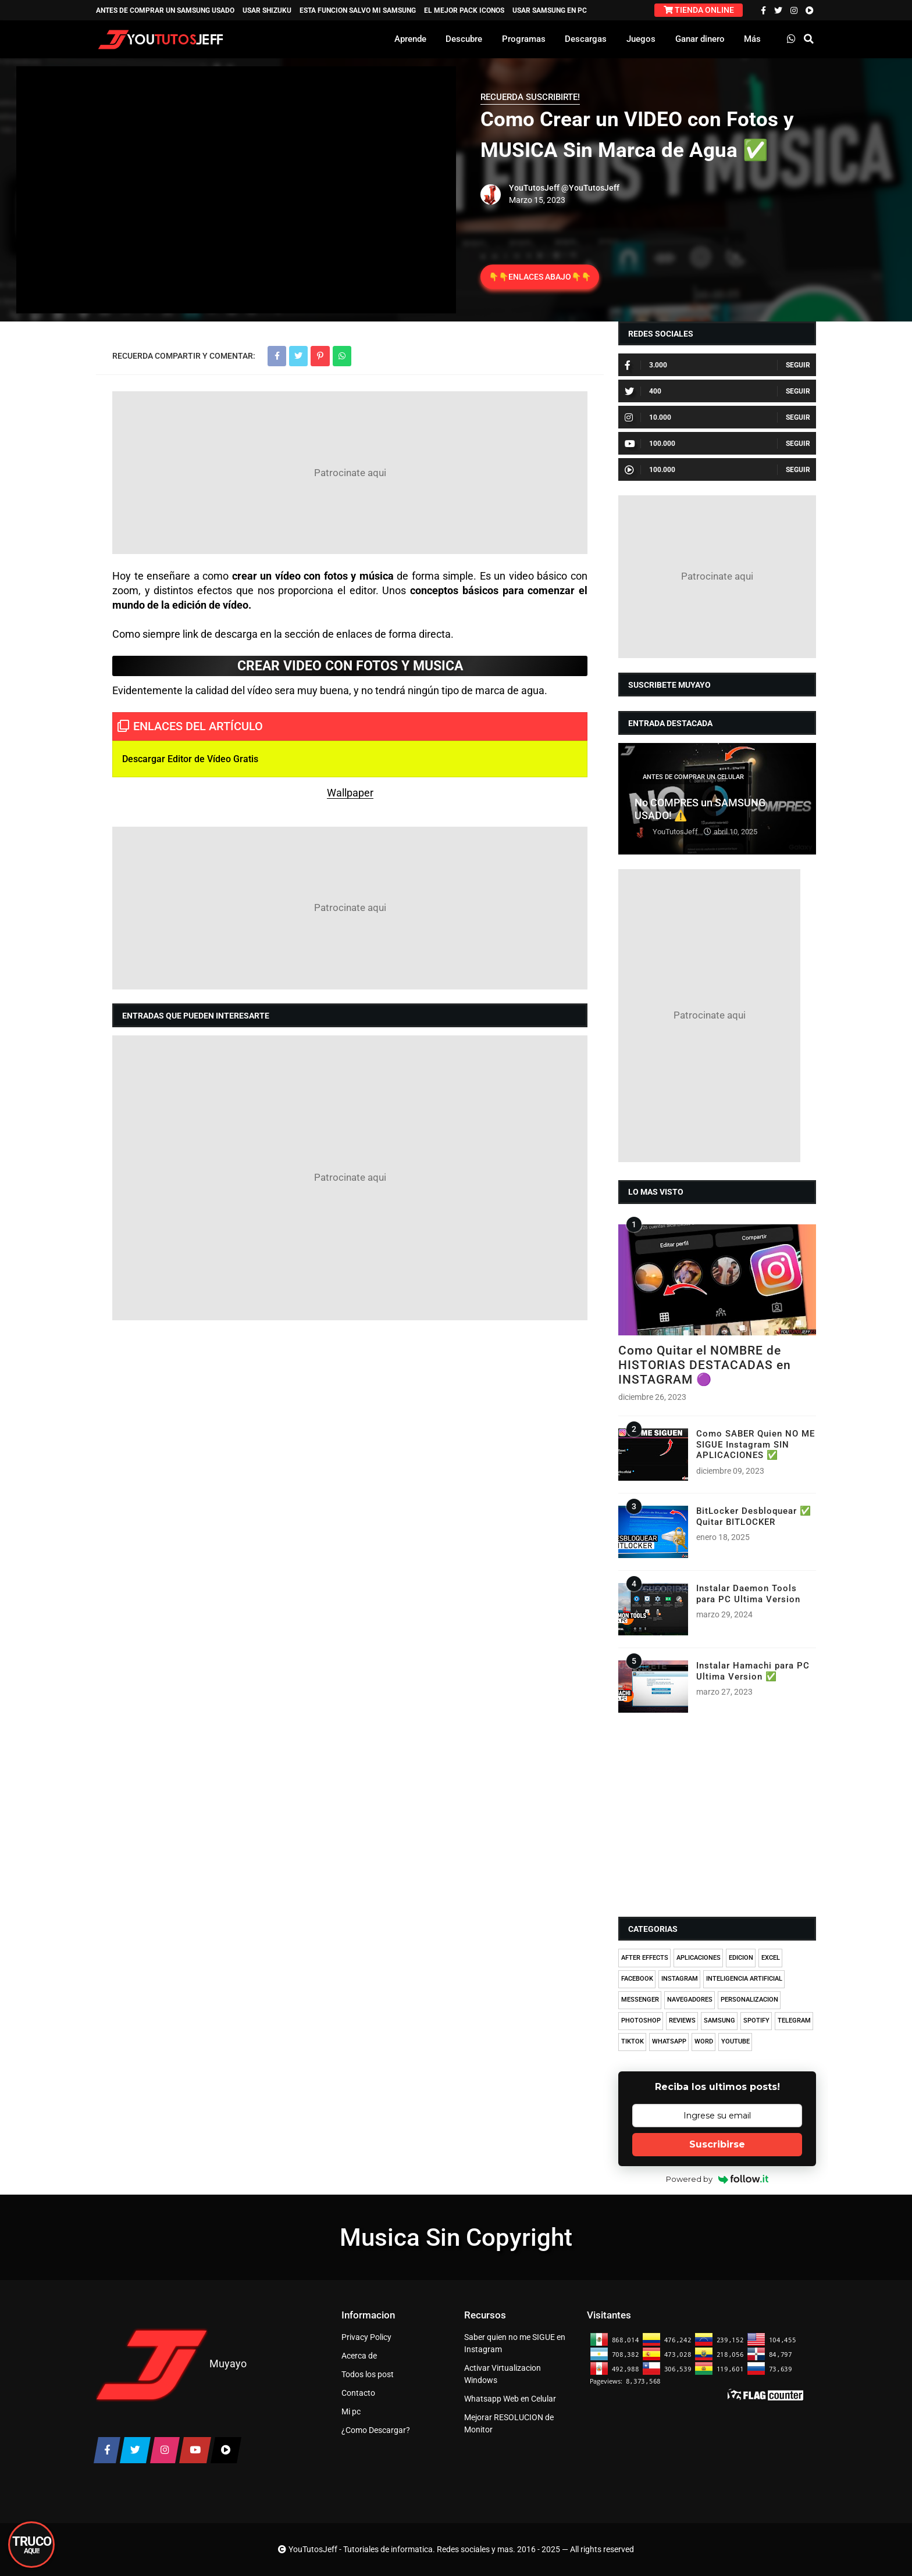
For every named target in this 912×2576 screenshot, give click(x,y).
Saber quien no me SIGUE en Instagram (514, 2343)
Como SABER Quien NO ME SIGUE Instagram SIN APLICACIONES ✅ (755, 1444)
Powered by (717, 2179)
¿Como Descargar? (375, 2430)
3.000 (646, 365)
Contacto (358, 2393)
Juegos (641, 39)
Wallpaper (350, 793)
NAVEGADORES (689, 1999)
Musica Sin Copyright (456, 2237)
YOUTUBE (735, 2041)
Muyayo (228, 2363)
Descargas (586, 39)
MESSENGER (640, 1999)
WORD (703, 2041)
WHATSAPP (669, 2041)
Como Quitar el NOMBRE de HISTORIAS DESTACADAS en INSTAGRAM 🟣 (704, 1365)
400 (643, 391)
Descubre (464, 39)
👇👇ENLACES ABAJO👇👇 (540, 276)
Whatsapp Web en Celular (510, 2398)
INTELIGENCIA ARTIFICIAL (744, 1978)
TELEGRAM (794, 2020)
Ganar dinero (700, 39)
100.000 (650, 443)
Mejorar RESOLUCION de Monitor (509, 2423)
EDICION (741, 1958)
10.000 (648, 417)
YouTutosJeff (534, 187)
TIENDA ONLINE (699, 10)
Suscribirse (717, 2144)
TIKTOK (632, 2041)
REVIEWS (682, 2020)
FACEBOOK (637, 1978)
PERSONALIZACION (749, 1999)
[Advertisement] (349, 472)
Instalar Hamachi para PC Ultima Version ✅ (753, 1670)
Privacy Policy (366, 2337)
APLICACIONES (698, 1958)
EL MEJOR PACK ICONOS (464, 10)
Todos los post (367, 2374)
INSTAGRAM (679, 1978)
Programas (524, 39)
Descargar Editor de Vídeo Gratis (190, 758)
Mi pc (351, 2411)
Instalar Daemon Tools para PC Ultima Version (748, 1593)
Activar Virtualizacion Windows (502, 2374)
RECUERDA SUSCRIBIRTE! (530, 97)
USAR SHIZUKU (267, 10)
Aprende (410, 39)
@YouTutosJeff (590, 187)
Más (752, 39)
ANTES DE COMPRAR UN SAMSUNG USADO (165, 10)
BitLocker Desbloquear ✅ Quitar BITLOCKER (753, 1516)
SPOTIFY (756, 2020)
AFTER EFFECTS (644, 1958)
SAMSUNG (719, 2020)
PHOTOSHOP (641, 2020)
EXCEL (770, 1958)
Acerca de (359, 2355)
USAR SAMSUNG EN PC (549, 10)
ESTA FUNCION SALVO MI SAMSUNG (358, 10)
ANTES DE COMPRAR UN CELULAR (693, 777)
